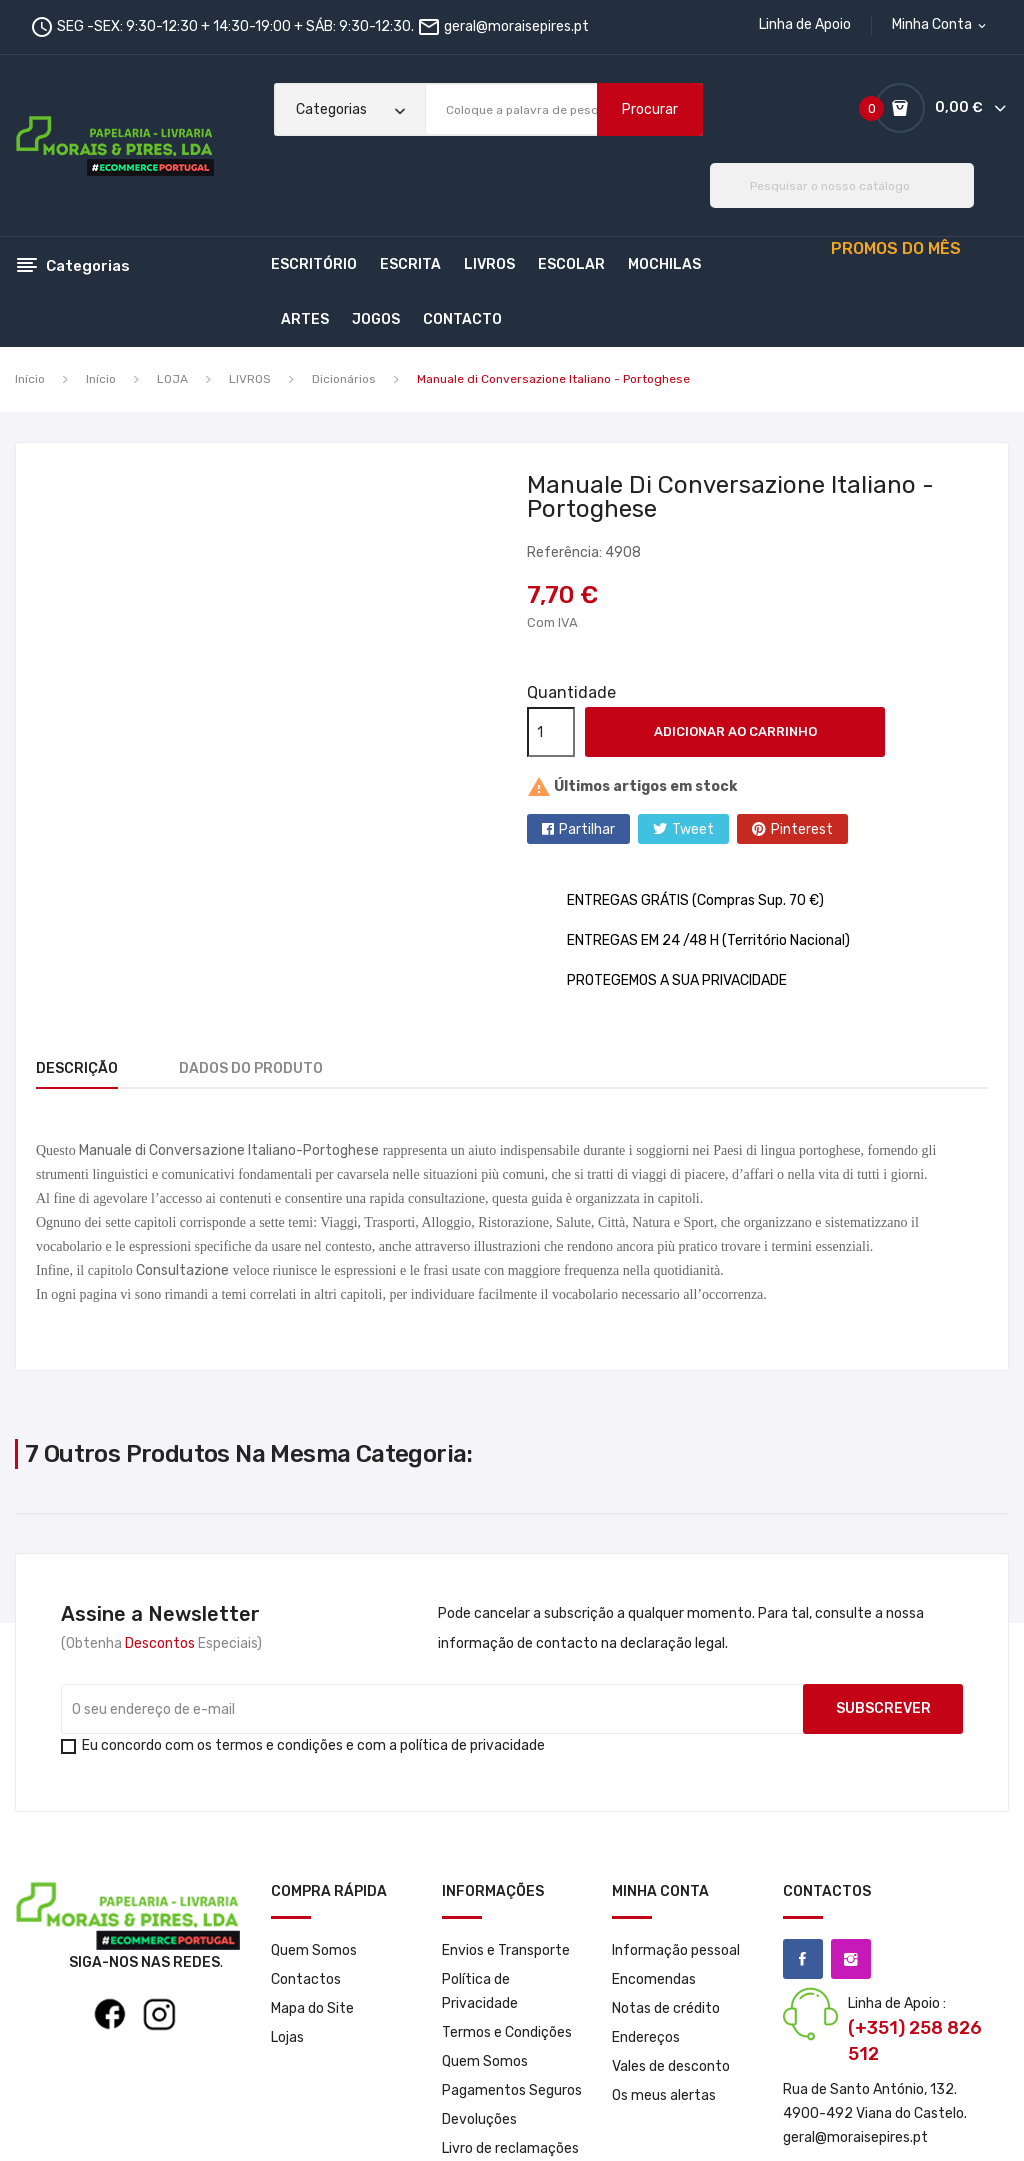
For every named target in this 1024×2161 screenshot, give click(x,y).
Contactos (306, 1979)
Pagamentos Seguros (512, 2090)
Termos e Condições (507, 2032)
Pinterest (802, 829)
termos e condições (279, 1745)
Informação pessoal (676, 1950)
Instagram (851, 1959)
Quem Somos (314, 1950)
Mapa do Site (312, 2008)
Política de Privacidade (480, 1991)
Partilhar (587, 829)
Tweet (693, 829)
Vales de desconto (671, 2066)
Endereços (646, 2037)
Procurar (650, 109)
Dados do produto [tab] (263, 1068)
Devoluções (479, 2119)
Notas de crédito (666, 2008)
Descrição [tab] (77, 1068)
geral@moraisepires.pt (516, 26)
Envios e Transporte (506, 1950)
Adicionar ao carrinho (735, 731)
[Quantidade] (551, 732)
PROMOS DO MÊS (896, 248)
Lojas (287, 2037)
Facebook (803, 1959)
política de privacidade (472, 1745)
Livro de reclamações (510, 2148)
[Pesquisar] (842, 185)
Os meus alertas (664, 2095)
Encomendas (654, 1979)
